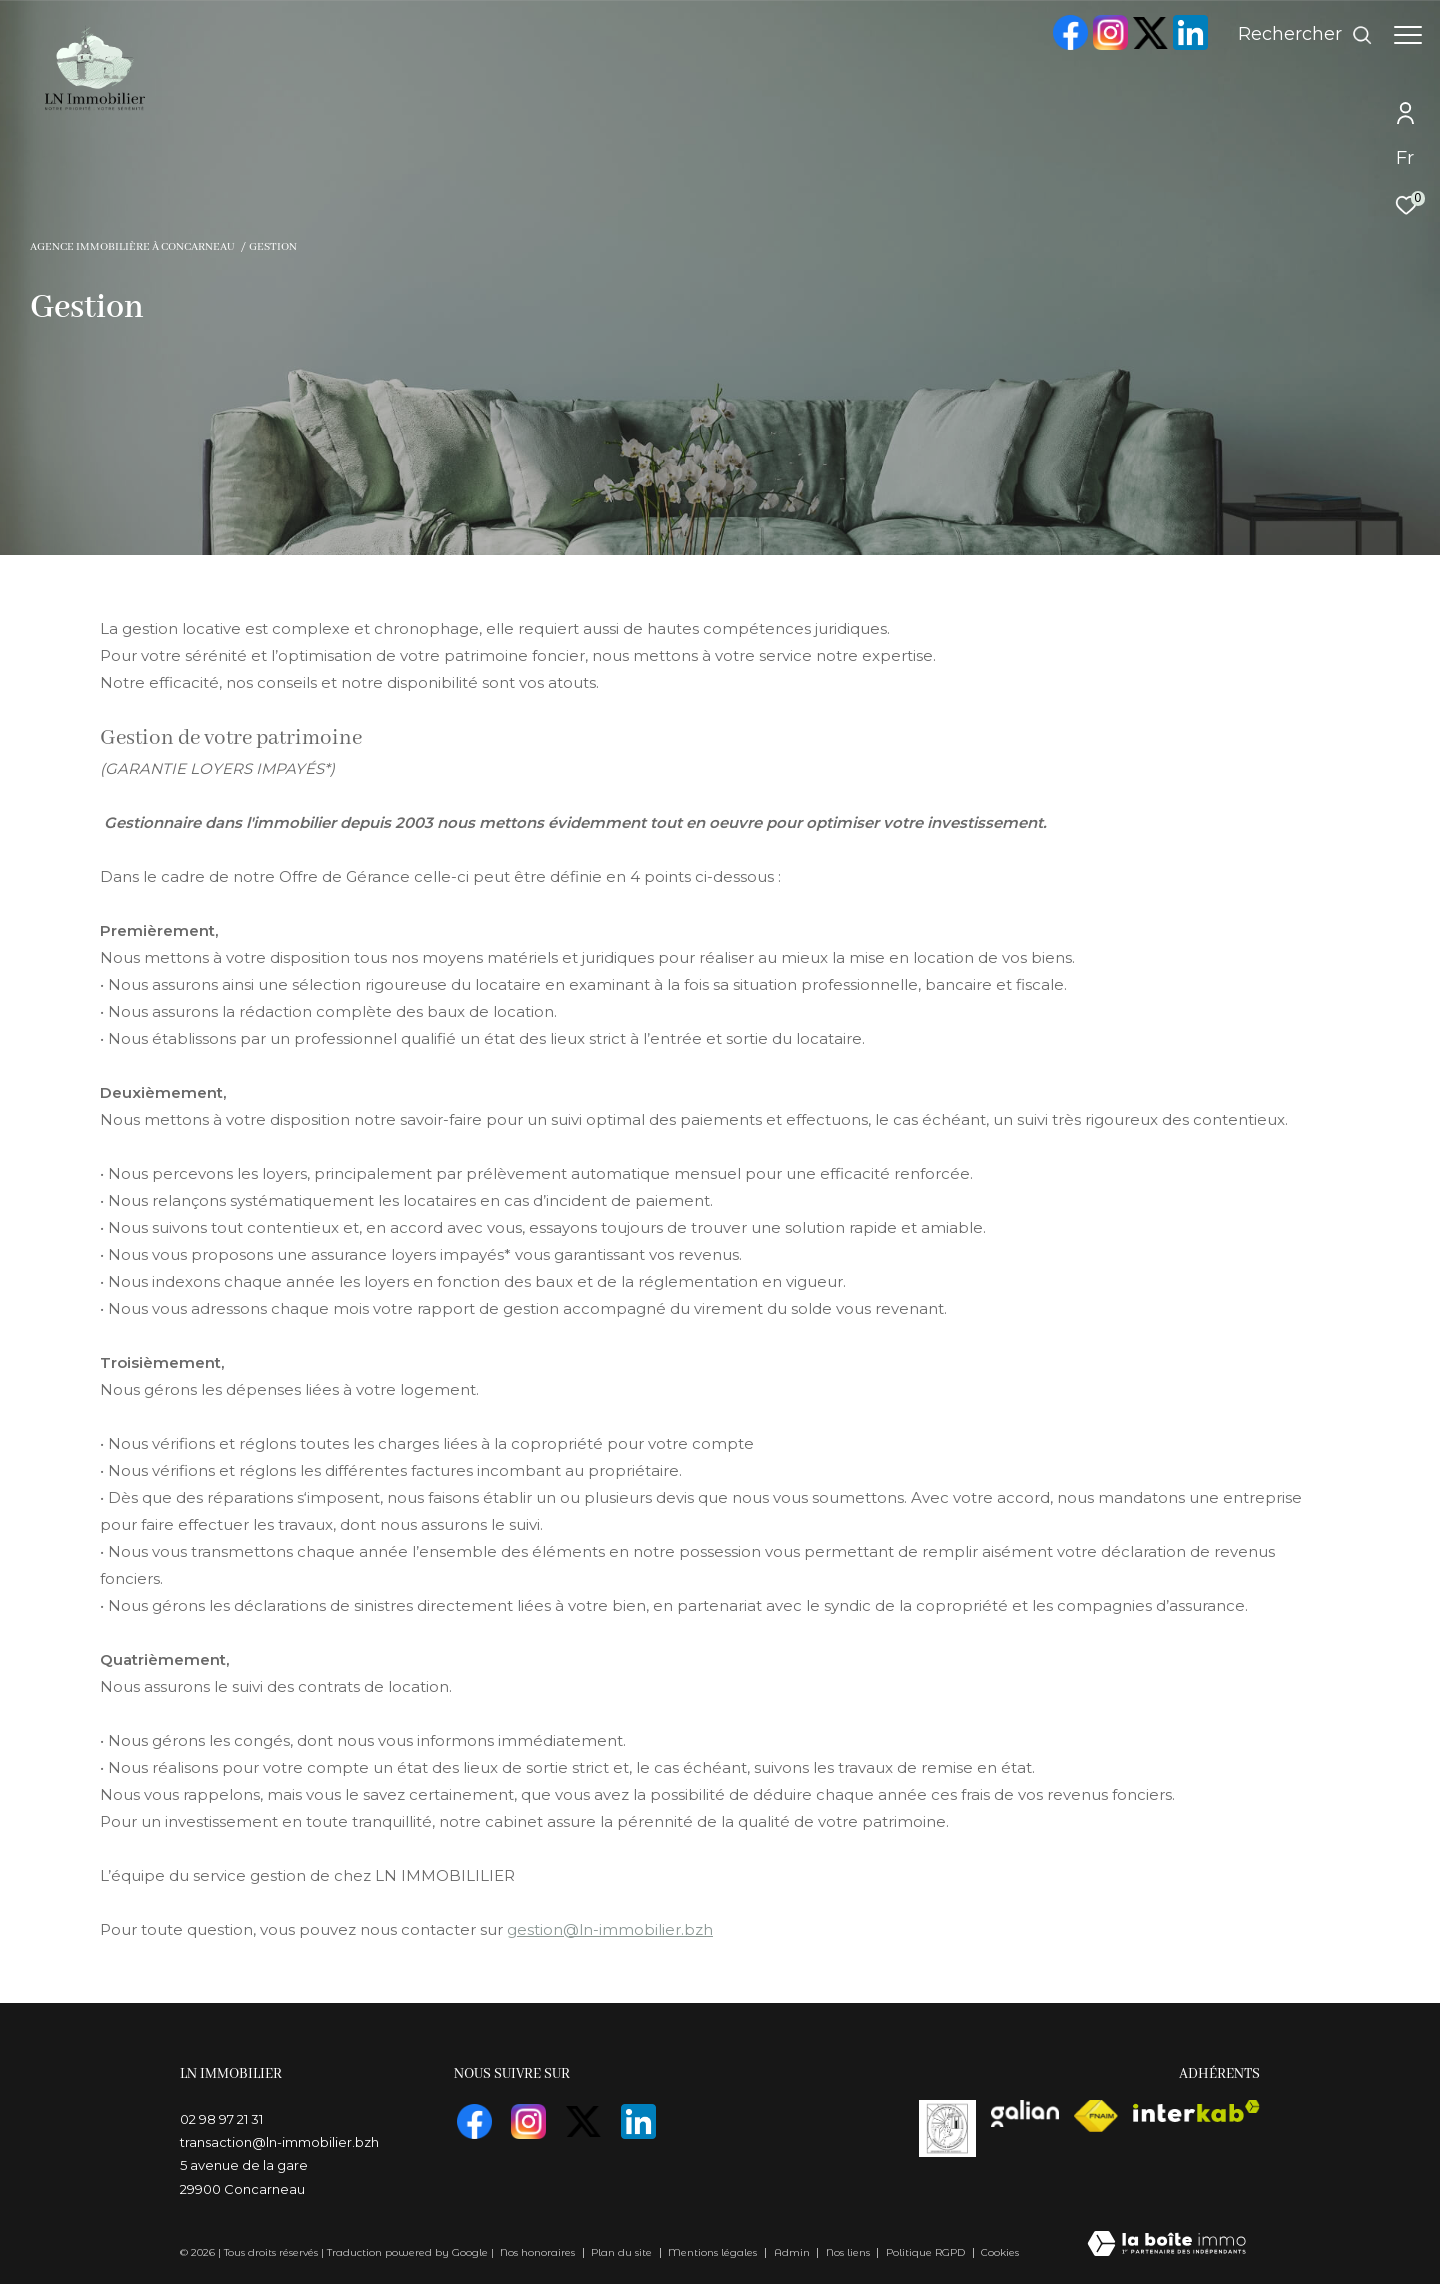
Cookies (1000, 2253)
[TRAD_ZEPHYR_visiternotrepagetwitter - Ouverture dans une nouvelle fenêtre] (1140, 45)
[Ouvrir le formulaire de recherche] (1295, 35)
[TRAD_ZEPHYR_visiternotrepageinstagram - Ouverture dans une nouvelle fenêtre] (1100, 46)
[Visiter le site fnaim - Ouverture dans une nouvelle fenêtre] (1095, 2116)
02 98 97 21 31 (221, 2119)
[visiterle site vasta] (947, 2128)
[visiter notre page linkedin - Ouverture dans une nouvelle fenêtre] (1180, 46)
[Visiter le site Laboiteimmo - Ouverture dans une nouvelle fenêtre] (1166, 2246)
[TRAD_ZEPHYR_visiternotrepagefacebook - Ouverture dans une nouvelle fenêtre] (1060, 46)
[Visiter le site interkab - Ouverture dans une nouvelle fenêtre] (1196, 2111)
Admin (793, 2252)
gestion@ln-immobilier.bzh (610, 1929)
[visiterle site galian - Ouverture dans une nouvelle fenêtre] (1025, 2113)
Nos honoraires (537, 2252)
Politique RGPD (925, 2252)
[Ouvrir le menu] (1408, 35)
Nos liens (849, 2252)
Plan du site (623, 2252)
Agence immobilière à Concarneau (132, 247)
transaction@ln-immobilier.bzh (279, 2142)
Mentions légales (714, 2252)
